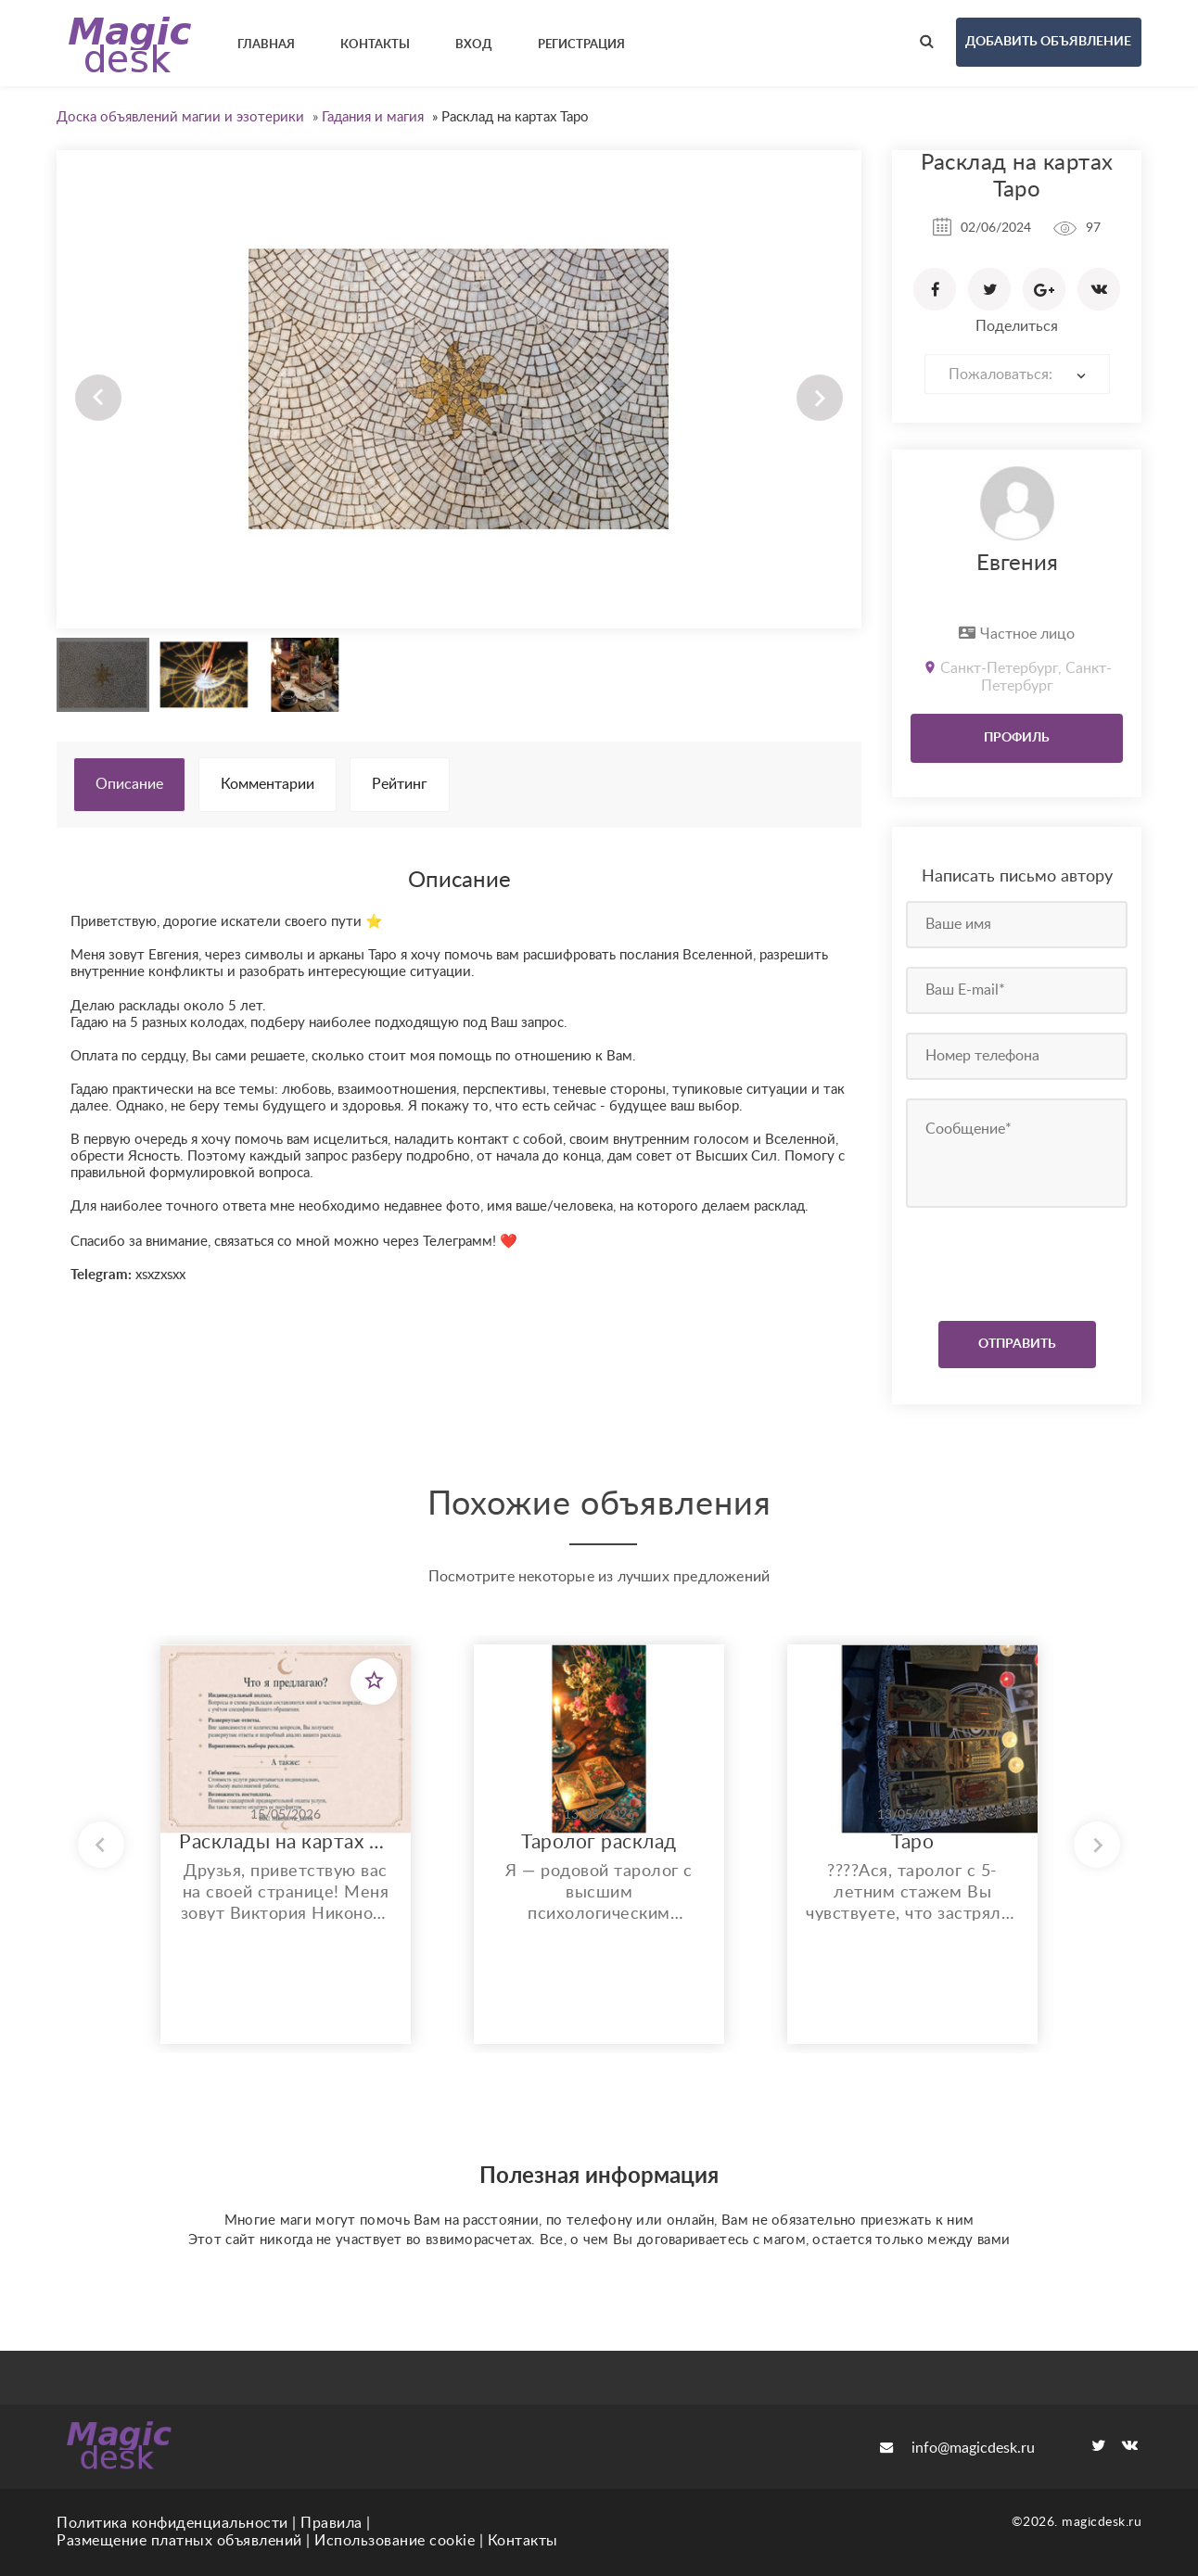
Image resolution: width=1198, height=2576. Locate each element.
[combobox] (1017, 374)
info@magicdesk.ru (957, 2448)
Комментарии (267, 784)
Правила (331, 2523)
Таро (912, 1842)
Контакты (523, 2540)
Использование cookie (394, 2540)
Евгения (1017, 563)
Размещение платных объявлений (179, 2540)
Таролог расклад (599, 1842)
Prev (98, 397)
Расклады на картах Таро (285, 1842)
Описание (129, 784)
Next (820, 397)
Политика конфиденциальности (172, 2523)
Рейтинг (399, 784)
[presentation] (1018, 1259)
